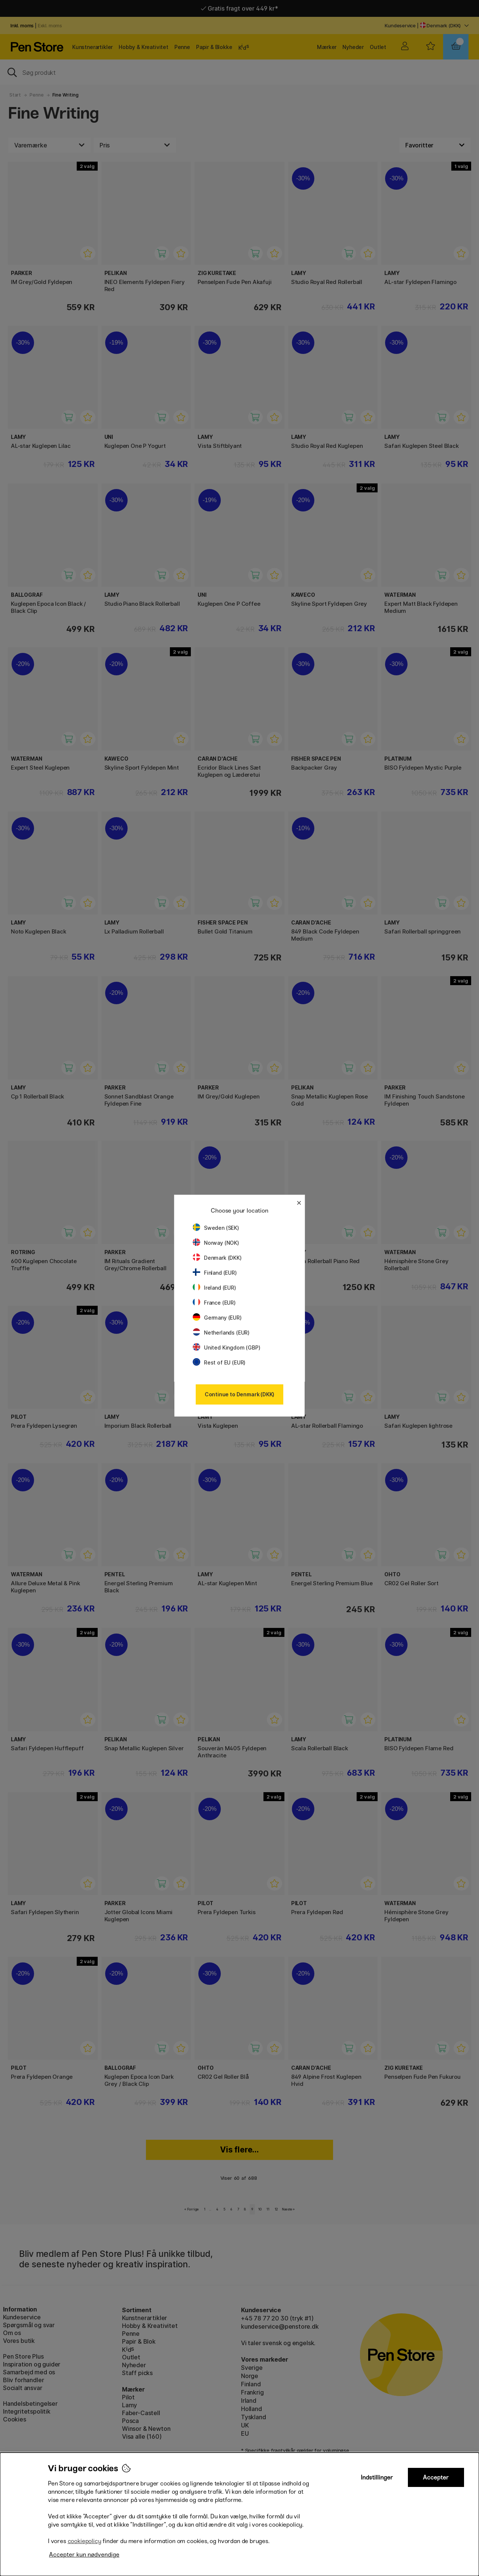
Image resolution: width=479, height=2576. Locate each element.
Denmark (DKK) (217, 1258)
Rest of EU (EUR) (219, 1362)
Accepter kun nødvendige (84, 2554)
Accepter (436, 2477)
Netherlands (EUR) (221, 1332)
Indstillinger (377, 2477)
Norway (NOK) (216, 1243)
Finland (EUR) (215, 1272)
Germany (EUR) (217, 1317)
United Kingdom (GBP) (226, 1347)
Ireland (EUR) (214, 1287)
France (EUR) (214, 1302)
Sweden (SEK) (216, 1228)
